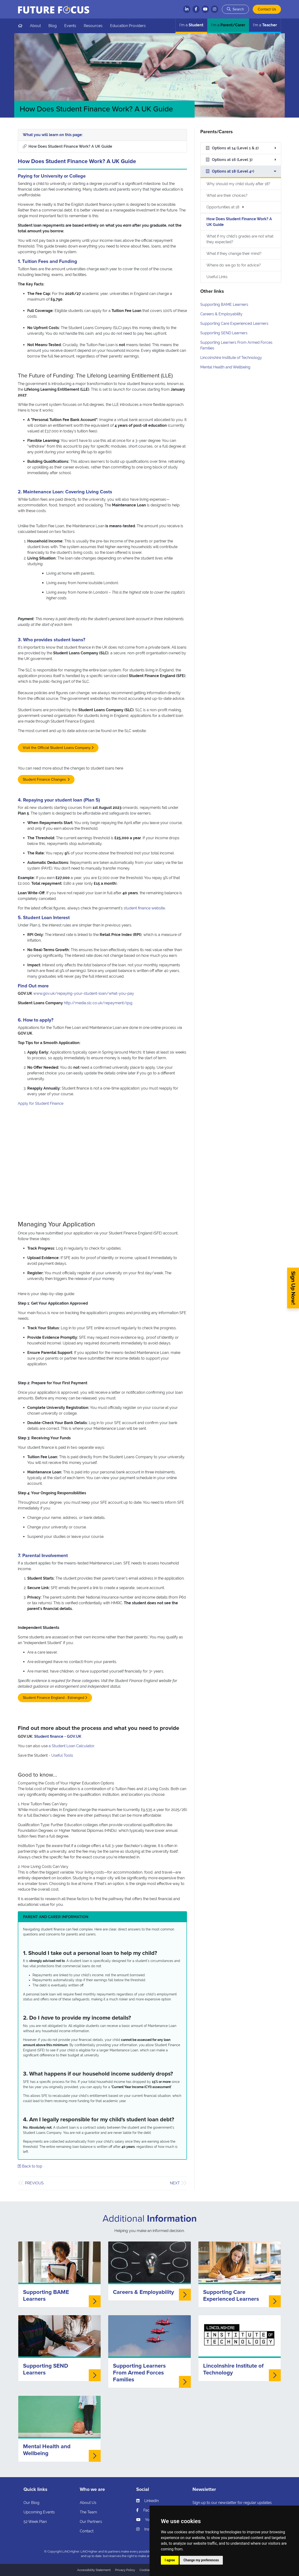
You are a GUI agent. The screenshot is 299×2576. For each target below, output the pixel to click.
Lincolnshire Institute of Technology (231, 357)
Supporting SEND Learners (224, 333)
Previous (34, 2183)
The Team (88, 2512)
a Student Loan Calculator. (72, 1746)
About (35, 25)
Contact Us (267, 9)
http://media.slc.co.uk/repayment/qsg (98, 1003)
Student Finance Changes (45, 779)
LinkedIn (147, 2500)
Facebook (148, 2510)
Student (191, 25)
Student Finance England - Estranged (53, 1697)
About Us (88, 2502)
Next (175, 2183)
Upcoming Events (39, 2512)
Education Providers (128, 25)
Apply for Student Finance (40, 1103)
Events (70, 25)
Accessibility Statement (94, 2570)
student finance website (144, 908)
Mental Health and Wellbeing (225, 367)
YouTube (148, 2519)
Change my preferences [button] (201, 2560)
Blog (52, 25)
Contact (86, 2531)
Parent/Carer (228, 25)
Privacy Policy (125, 2570)
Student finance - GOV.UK (57, 1736)
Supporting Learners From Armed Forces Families (139, 2372)
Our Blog (31, 2502)
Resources (93, 25)
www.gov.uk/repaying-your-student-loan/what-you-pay (83, 993)
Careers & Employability (221, 314)
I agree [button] (170, 2560)
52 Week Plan (35, 2521)
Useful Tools (62, 1755)
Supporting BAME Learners (224, 304)
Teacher (265, 25)
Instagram (149, 2529)
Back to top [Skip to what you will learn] (30, 2166)
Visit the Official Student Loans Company (57, 747)
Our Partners (91, 2521)
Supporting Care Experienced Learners (234, 323)
